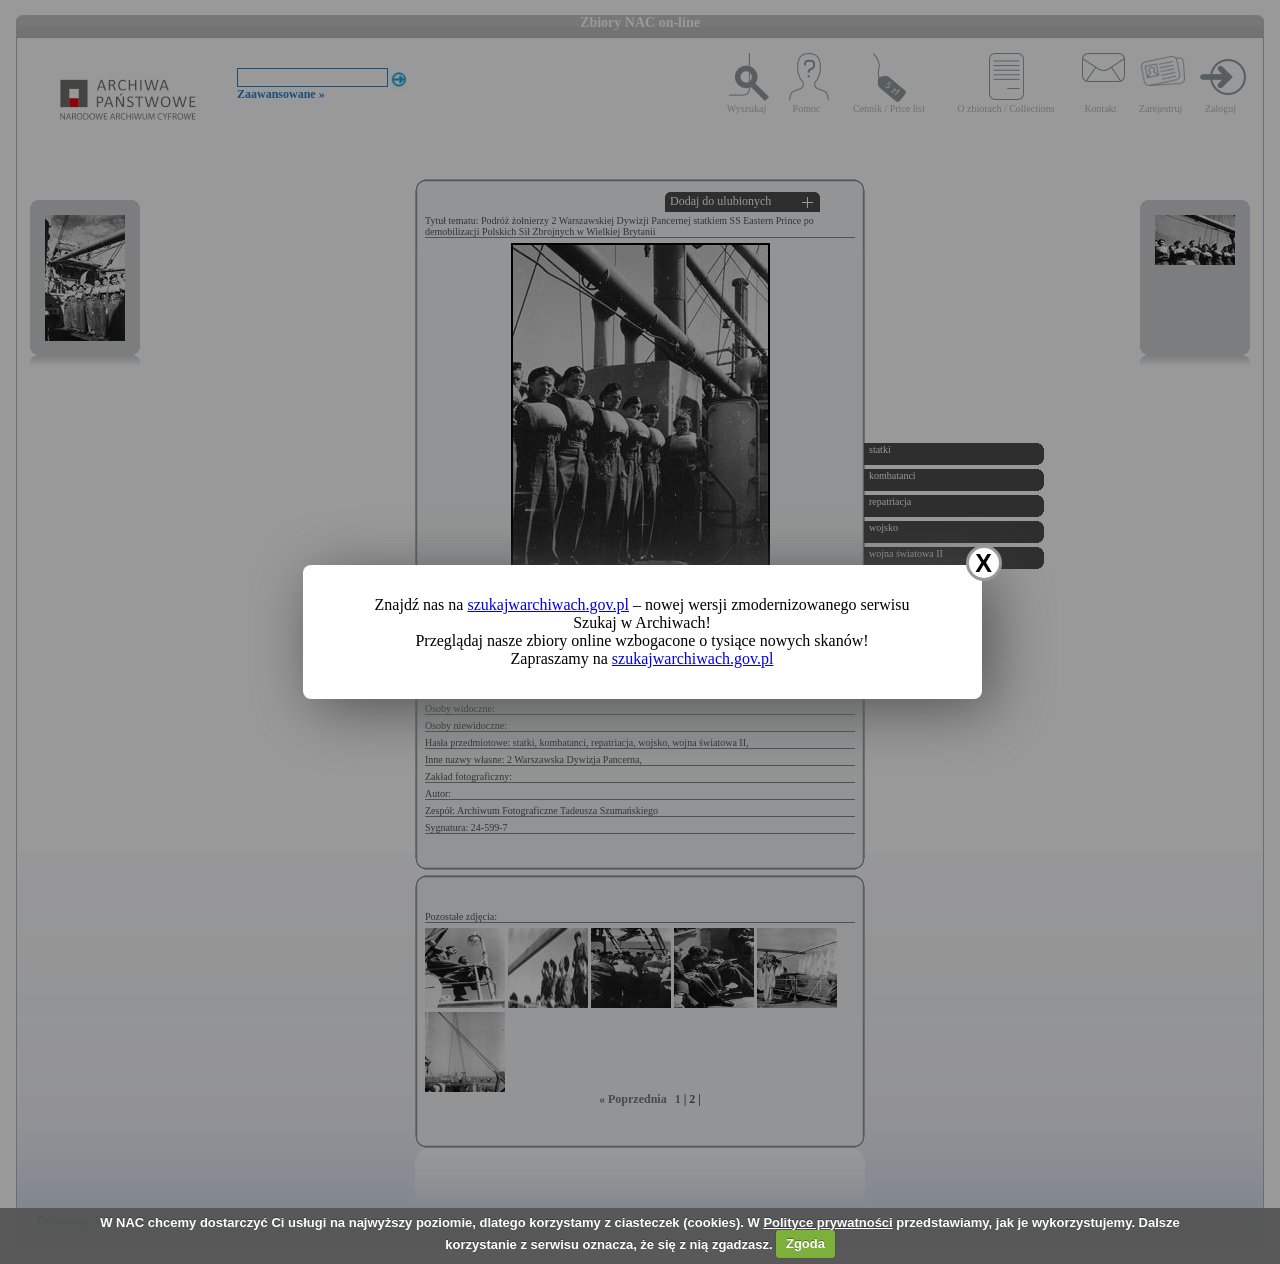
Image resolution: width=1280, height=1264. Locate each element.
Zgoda (805, 1243)
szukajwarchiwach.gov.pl (548, 604)
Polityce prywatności (827, 1222)
